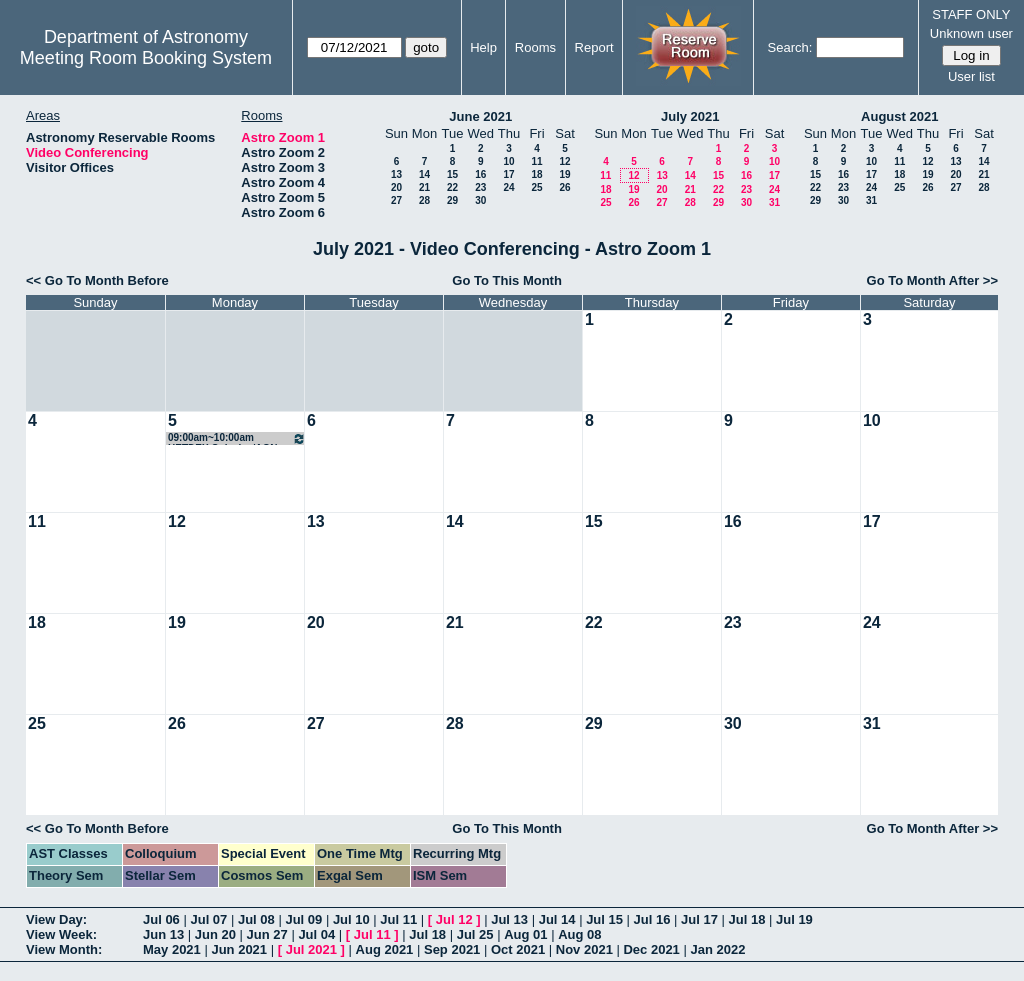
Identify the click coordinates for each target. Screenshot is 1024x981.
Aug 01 (525, 934)
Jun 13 (163, 934)
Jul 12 (454, 919)
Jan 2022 (717, 949)
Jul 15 (604, 919)
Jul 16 (652, 919)
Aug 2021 (385, 949)
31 (774, 202)
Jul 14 (557, 919)
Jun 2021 (239, 949)
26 (564, 187)
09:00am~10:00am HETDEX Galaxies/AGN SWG (237, 438)
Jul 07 (208, 919)
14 (424, 174)
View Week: (61, 934)
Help (483, 47)
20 (396, 187)
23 (480, 187)
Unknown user (971, 33)
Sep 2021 (452, 949)
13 (396, 174)
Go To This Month (507, 280)
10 (508, 161)
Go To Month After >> (932, 280)
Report (594, 47)
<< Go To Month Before (97, 280)
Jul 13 (509, 919)
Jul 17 (699, 919)
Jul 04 (316, 934)
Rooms (535, 47)
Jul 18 (747, 919)
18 (536, 174)
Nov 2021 (584, 949)
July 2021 (690, 116)
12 (564, 161)
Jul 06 (161, 919)
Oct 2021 (518, 949)
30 (480, 200)
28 (424, 200)
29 (452, 200)
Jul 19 (794, 919)
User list (971, 76)
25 (536, 187)
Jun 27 (267, 934)
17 (508, 174)
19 (564, 174)
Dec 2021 (651, 949)
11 (536, 161)
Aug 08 (579, 934)
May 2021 (172, 949)
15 (452, 174)
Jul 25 (475, 934)
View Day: (56, 919)
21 (424, 187)
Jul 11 (398, 919)
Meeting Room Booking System (146, 58)
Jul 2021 (311, 949)
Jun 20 (215, 934)
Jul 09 (303, 919)
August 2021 (899, 116)
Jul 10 (351, 919)
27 (396, 200)
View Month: (64, 949)
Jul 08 (256, 919)
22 (452, 187)
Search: (790, 47)
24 (508, 187)
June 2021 (480, 116)
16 (480, 174)
